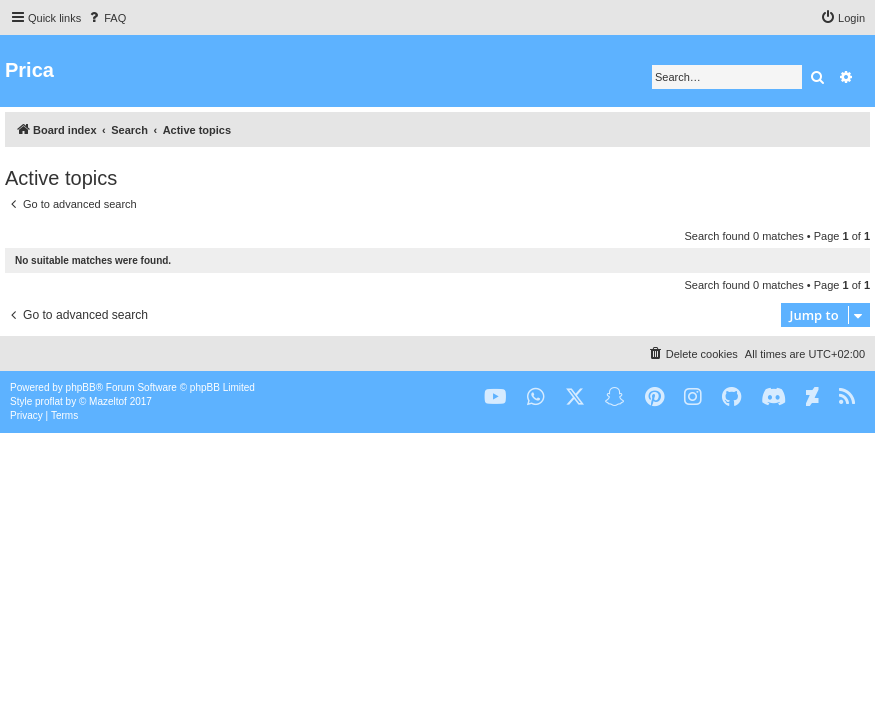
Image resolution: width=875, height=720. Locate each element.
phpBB (81, 387)
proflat (49, 401)
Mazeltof (108, 401)
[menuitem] (106, 18)
